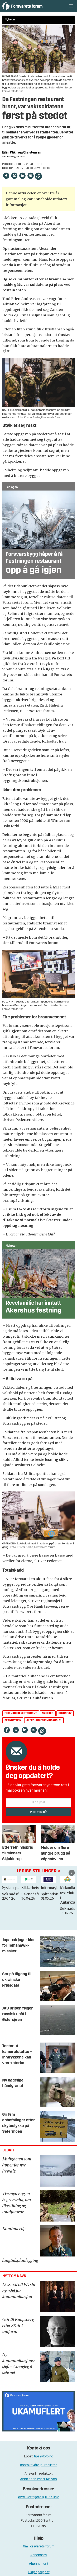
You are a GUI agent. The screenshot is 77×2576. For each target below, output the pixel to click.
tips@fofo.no (43, 2456)
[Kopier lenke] (38, 176)
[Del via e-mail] (30, 176)
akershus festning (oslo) (43, 1720)
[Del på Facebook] (6, 176)
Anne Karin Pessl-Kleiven (38, 2479)
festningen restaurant (20, 1713)
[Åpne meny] (71, 6)
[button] (72, 1873)
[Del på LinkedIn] (22, 176)
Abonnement (38, 2564)
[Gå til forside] (22, 6)
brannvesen (12, 1720)
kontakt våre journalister (38, 2465)
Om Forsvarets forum (38, 2546)
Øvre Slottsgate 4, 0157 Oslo (38, 2497)
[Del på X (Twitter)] (14, 176)
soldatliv (65, 1713)
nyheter (47, 1713)
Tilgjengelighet (39, 2572)
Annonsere (38, 2555)
